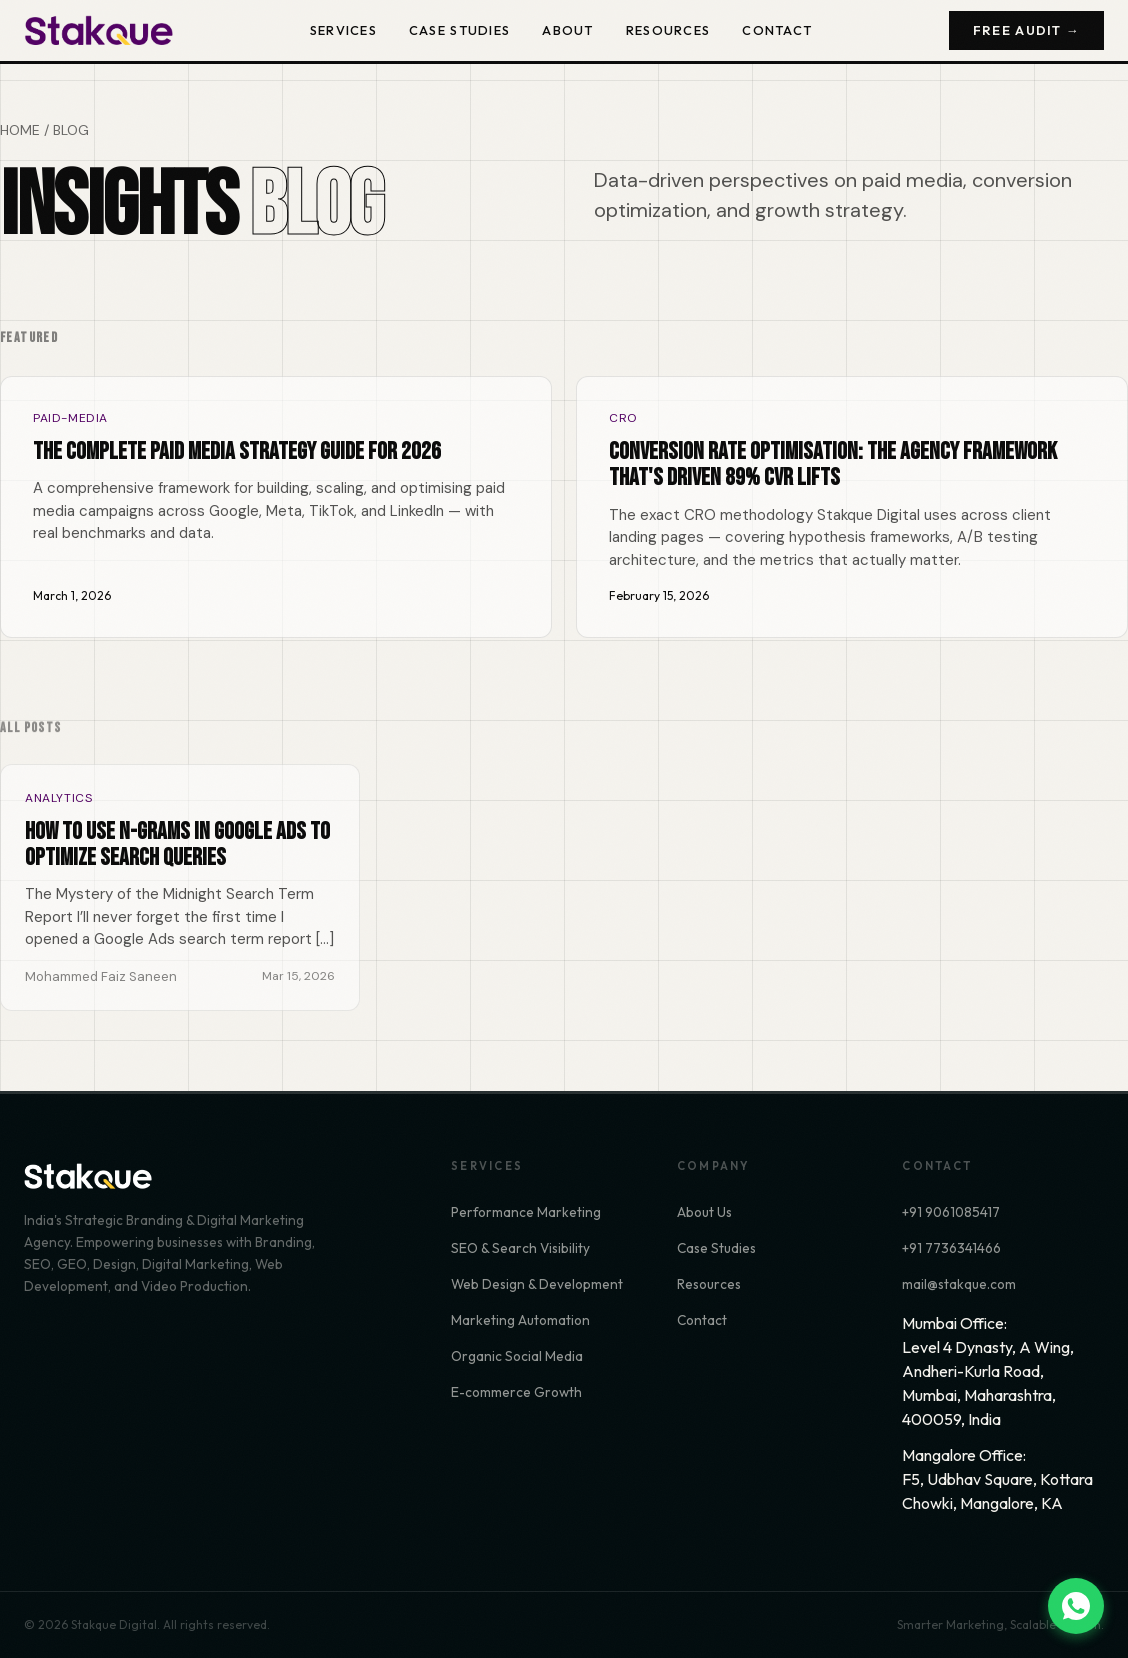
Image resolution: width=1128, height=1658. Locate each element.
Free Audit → (1026, 30)
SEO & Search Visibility (520, 1248)
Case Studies (459, 30)
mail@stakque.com (959, 1284)
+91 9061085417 (951, 1212)
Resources (668, 30)
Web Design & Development (537, 1284)
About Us (704, 1212)
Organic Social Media (517, 1356)
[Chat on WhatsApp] (1076, 1606)
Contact (777, 30)
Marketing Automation (520, 1320)
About (567, 30)
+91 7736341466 (951, 1248)
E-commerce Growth (516, 1392)
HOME (20, 130)
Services (343, 30)
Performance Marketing (526, 1212)
